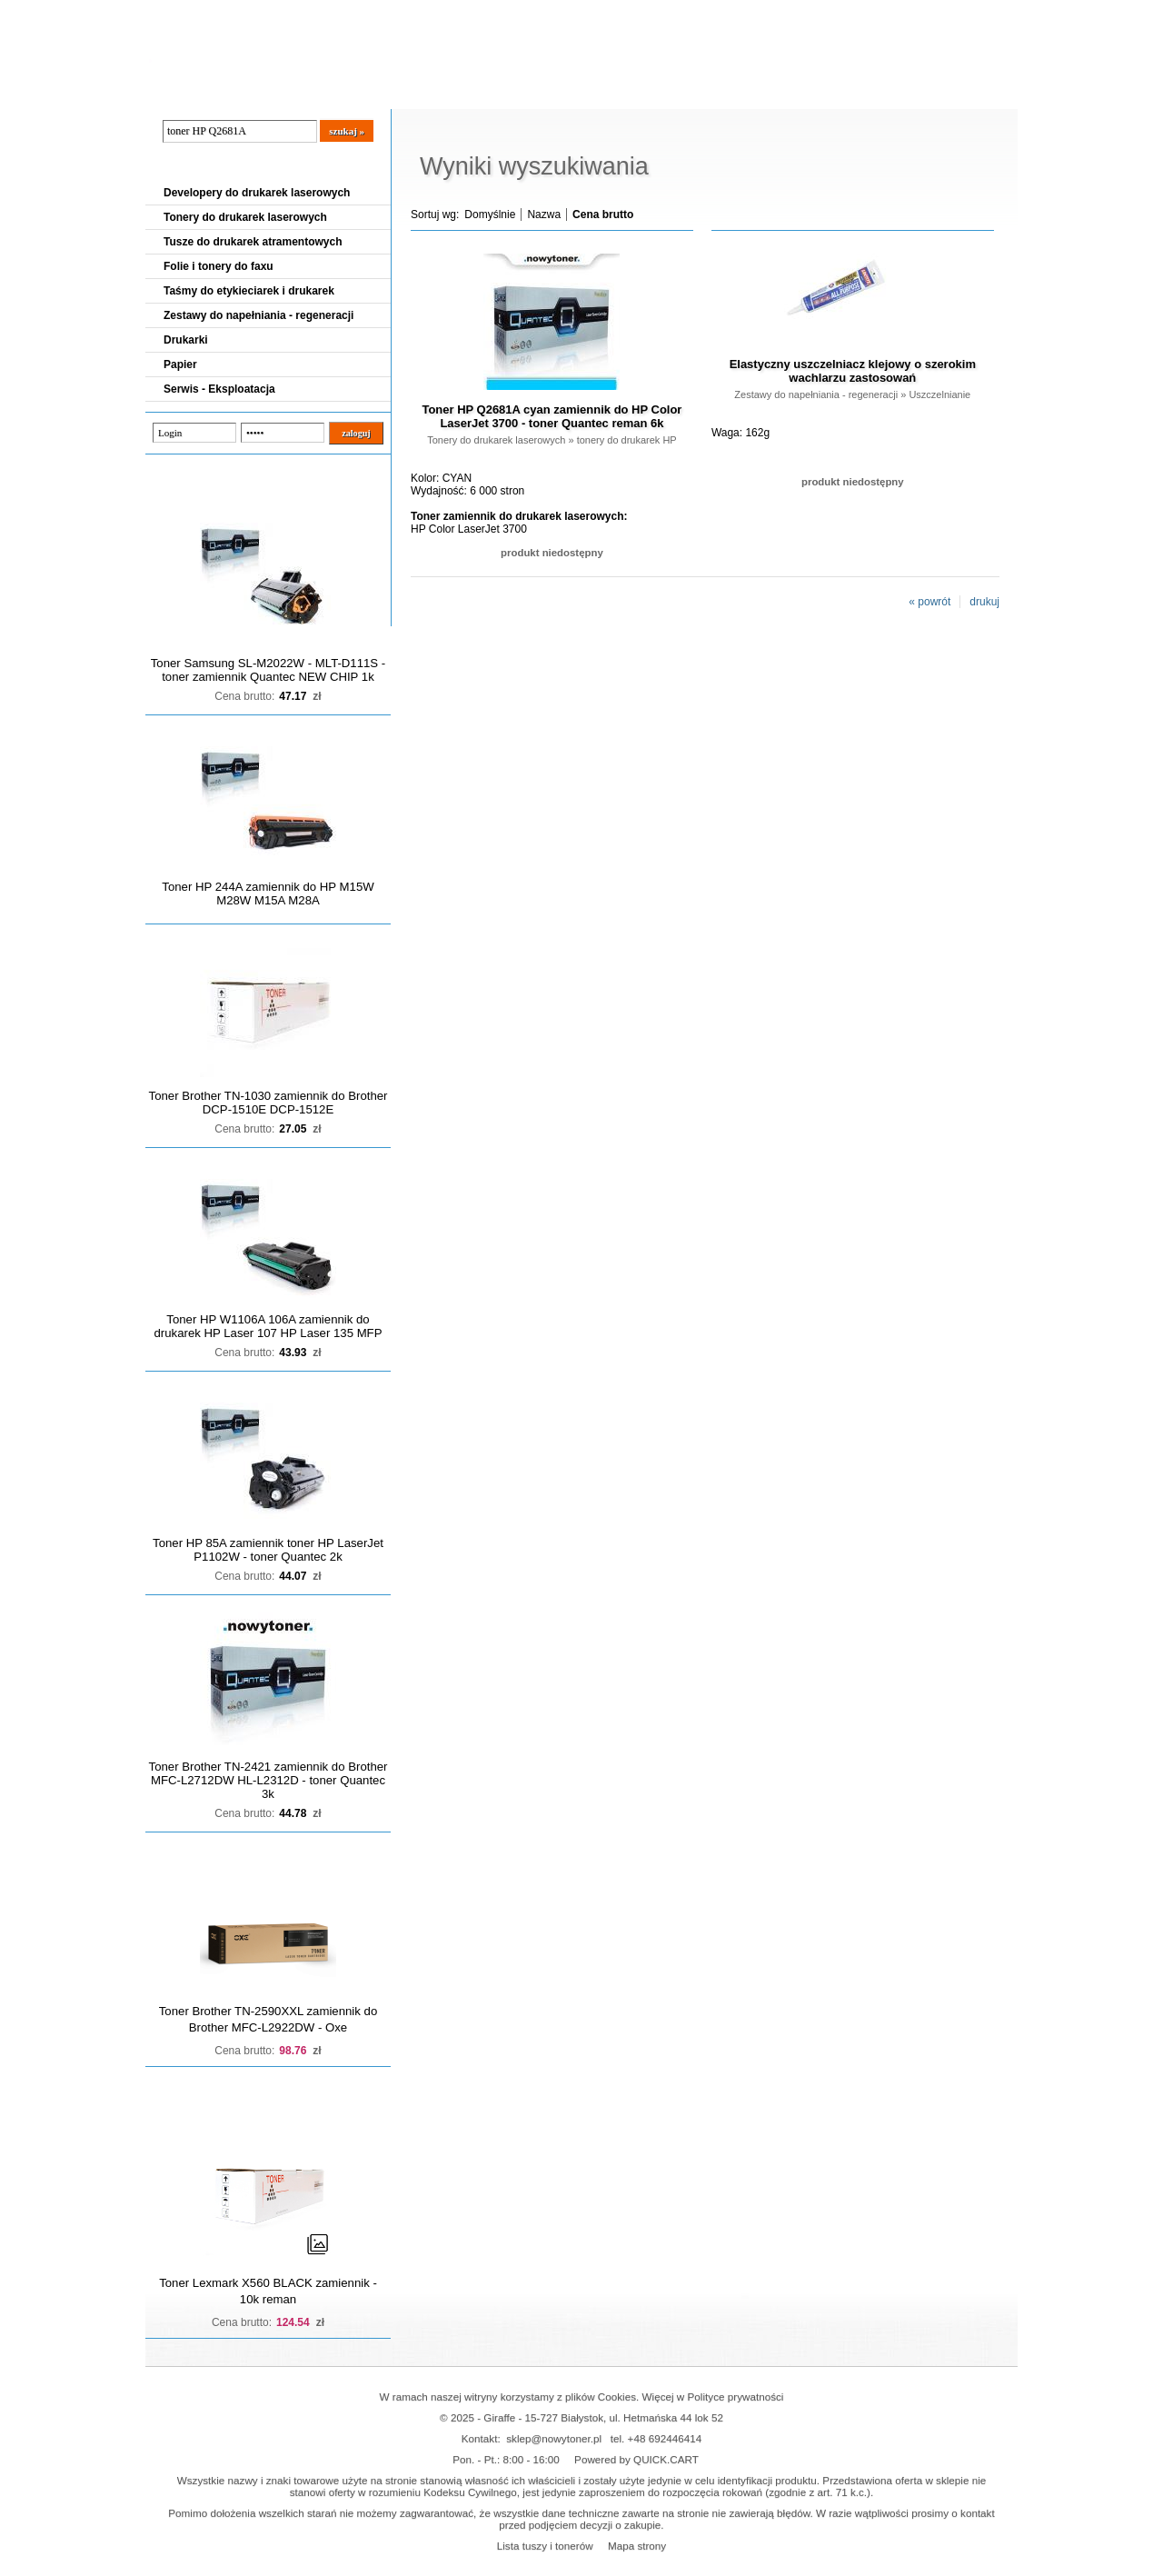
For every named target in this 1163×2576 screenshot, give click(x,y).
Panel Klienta (365, 92)
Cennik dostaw (256, 92)
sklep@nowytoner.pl (553, 2438)
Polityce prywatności (736, 2396)
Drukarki (186, 340)
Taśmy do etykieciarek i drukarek (249, 291)
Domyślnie (489, 214)
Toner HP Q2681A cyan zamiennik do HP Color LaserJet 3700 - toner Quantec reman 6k (551, 416)
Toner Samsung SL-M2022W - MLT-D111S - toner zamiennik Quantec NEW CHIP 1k (268, 670)
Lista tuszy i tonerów (545, 2545)
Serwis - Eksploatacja (219, 389)
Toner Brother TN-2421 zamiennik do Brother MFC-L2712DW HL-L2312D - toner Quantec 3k (268, 1780)
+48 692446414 (665, 2438)
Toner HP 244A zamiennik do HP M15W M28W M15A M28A (267, 893)
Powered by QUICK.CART (636, 2459)
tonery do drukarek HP (627, 439)
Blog (172, 92)
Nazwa (544, 214)
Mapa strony (637, 2545)
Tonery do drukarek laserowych (245, 217)
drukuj (984, 601)
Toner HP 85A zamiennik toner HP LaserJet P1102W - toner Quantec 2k (268, 1549)
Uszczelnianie (939, 394)
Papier (180, 364)
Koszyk (906, 13)
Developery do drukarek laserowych (257, 192)
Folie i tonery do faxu (218, 266)
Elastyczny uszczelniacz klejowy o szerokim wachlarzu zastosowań (853, 370)
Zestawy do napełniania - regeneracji (258, 315)
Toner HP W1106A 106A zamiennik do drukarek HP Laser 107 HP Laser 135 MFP (268, 1326)
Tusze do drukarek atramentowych (253, 241)
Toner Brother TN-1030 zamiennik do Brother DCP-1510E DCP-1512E (268, 1102)
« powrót (929, 601)
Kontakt (453, 92)
